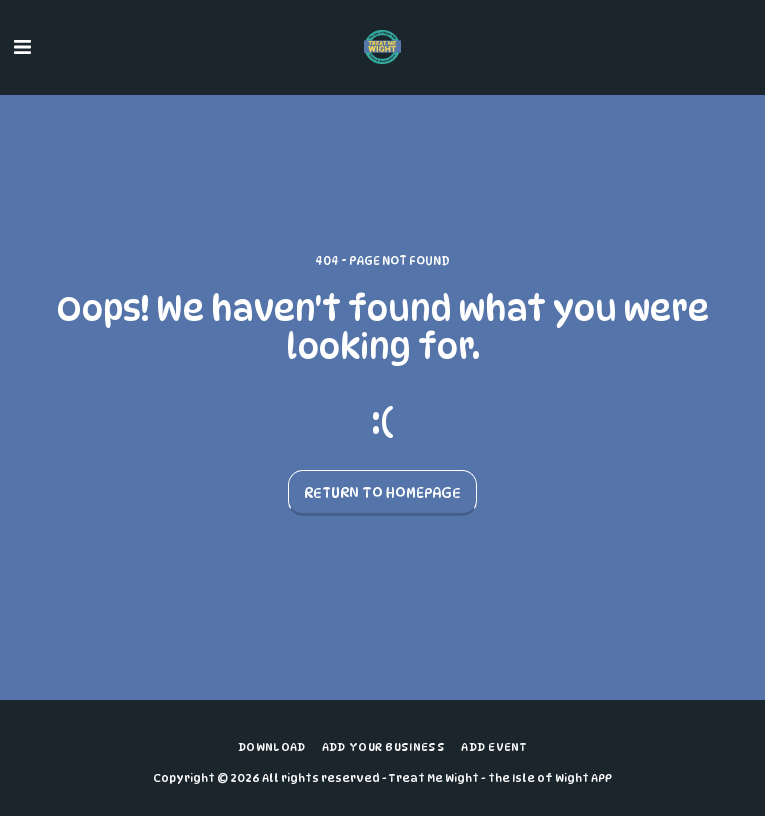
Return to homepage (382, 492)
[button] (22, 47)
